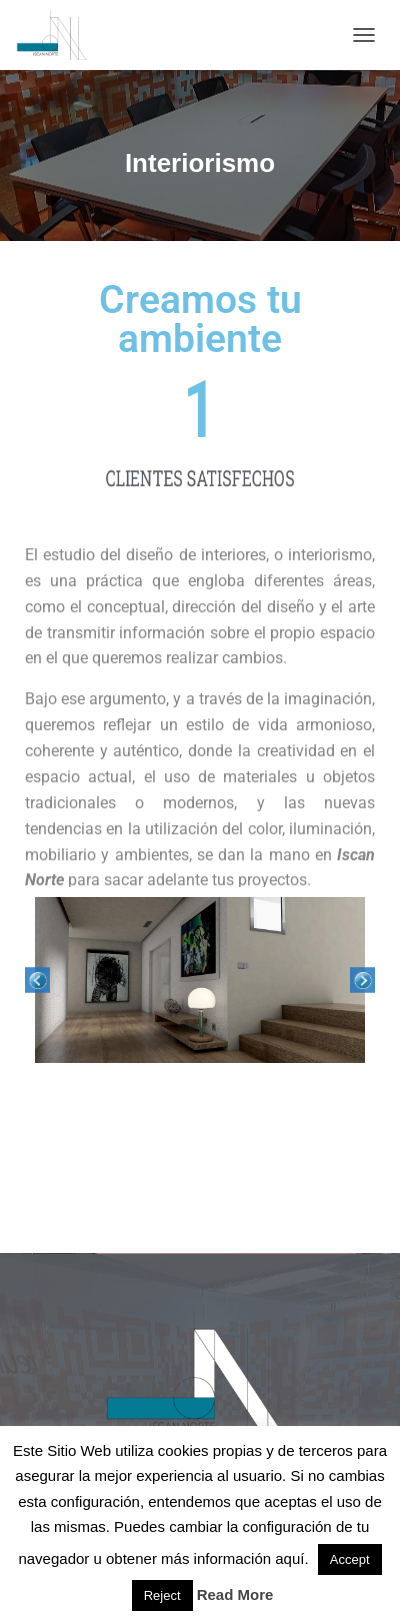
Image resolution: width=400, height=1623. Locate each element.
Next (362, 980)
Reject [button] (162, 1595)
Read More (235, 1594)
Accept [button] (350, 1559)
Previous (37, 980)
